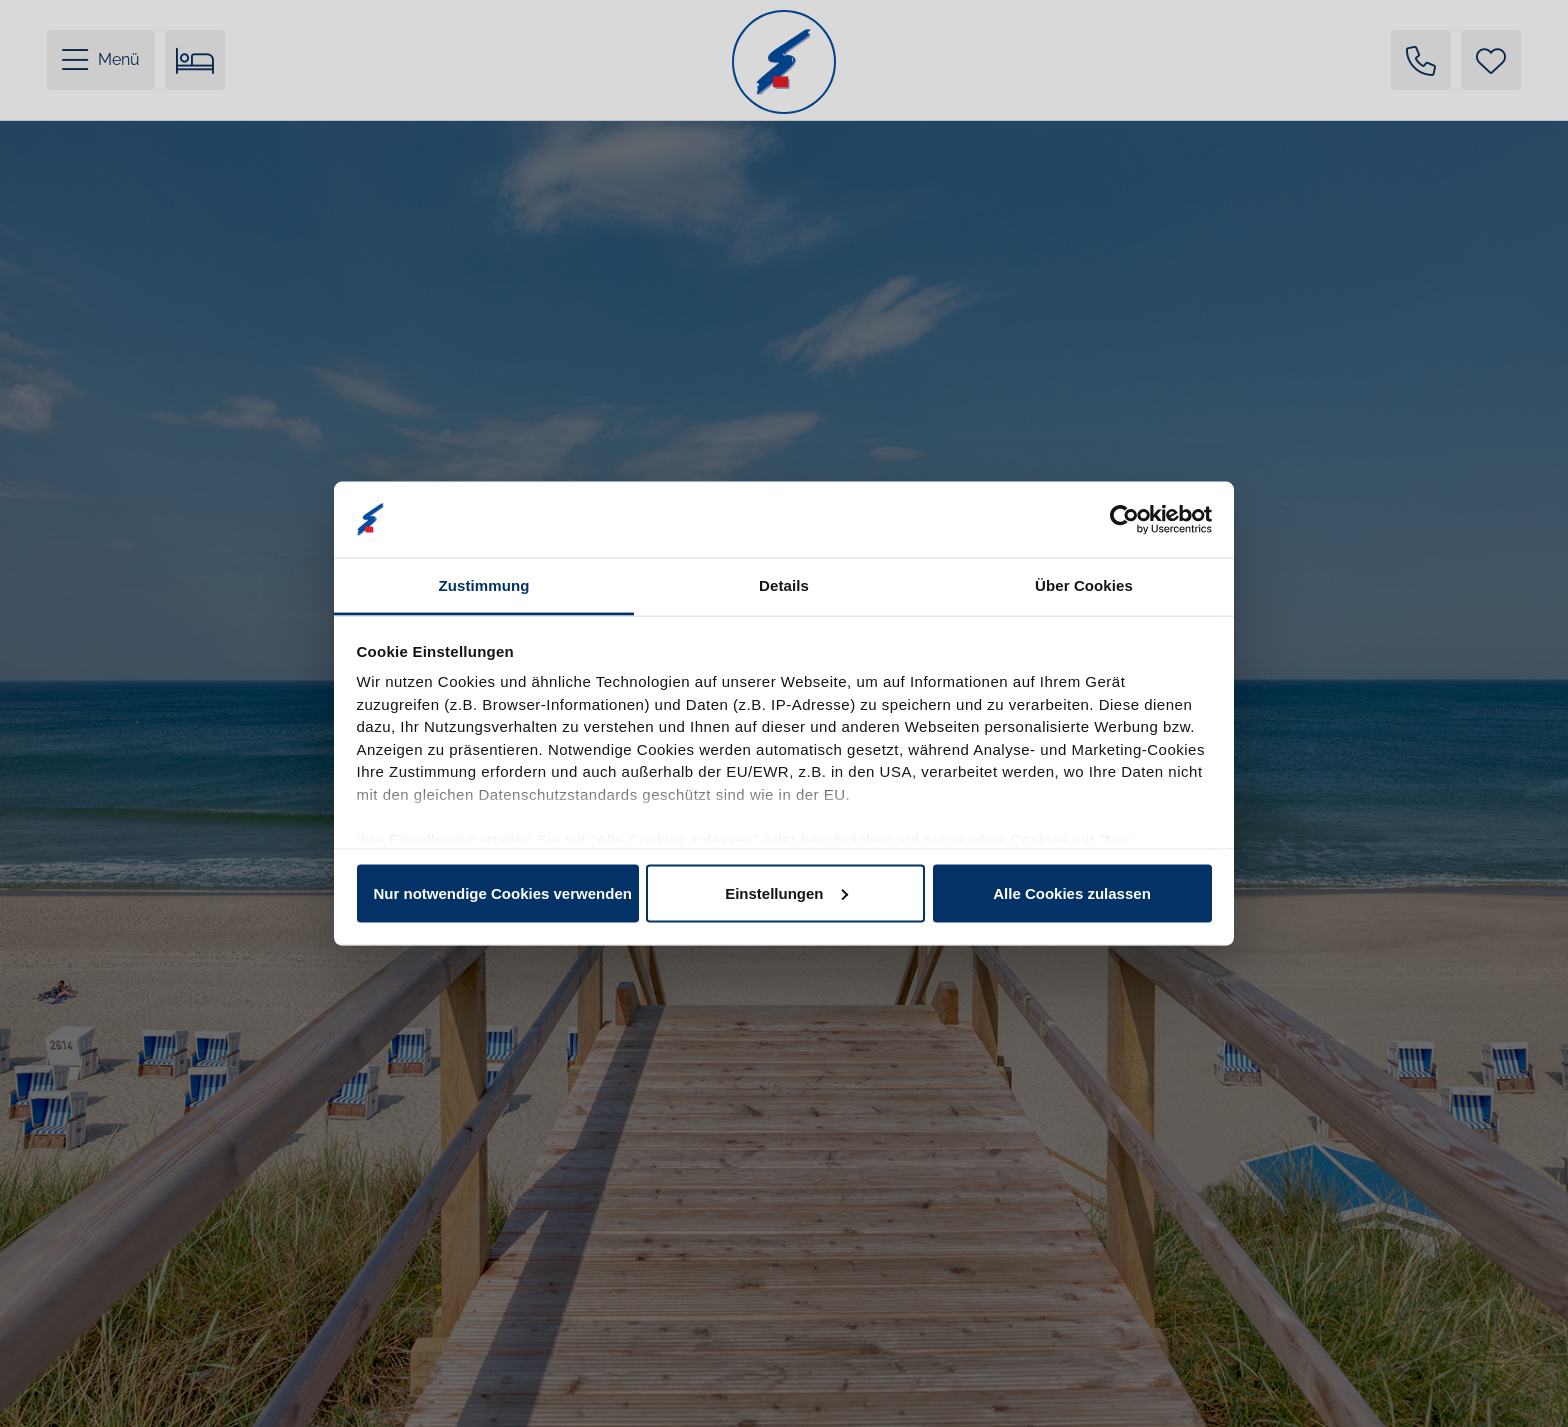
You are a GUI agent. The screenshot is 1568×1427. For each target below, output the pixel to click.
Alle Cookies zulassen (1072, 892)
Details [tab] (784, 585)
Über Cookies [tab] (1084, 585)
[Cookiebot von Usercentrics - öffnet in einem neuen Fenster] (1124, 519)
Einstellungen (786, 892)
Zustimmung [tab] (484, 585)
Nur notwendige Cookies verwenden (503, 892)
